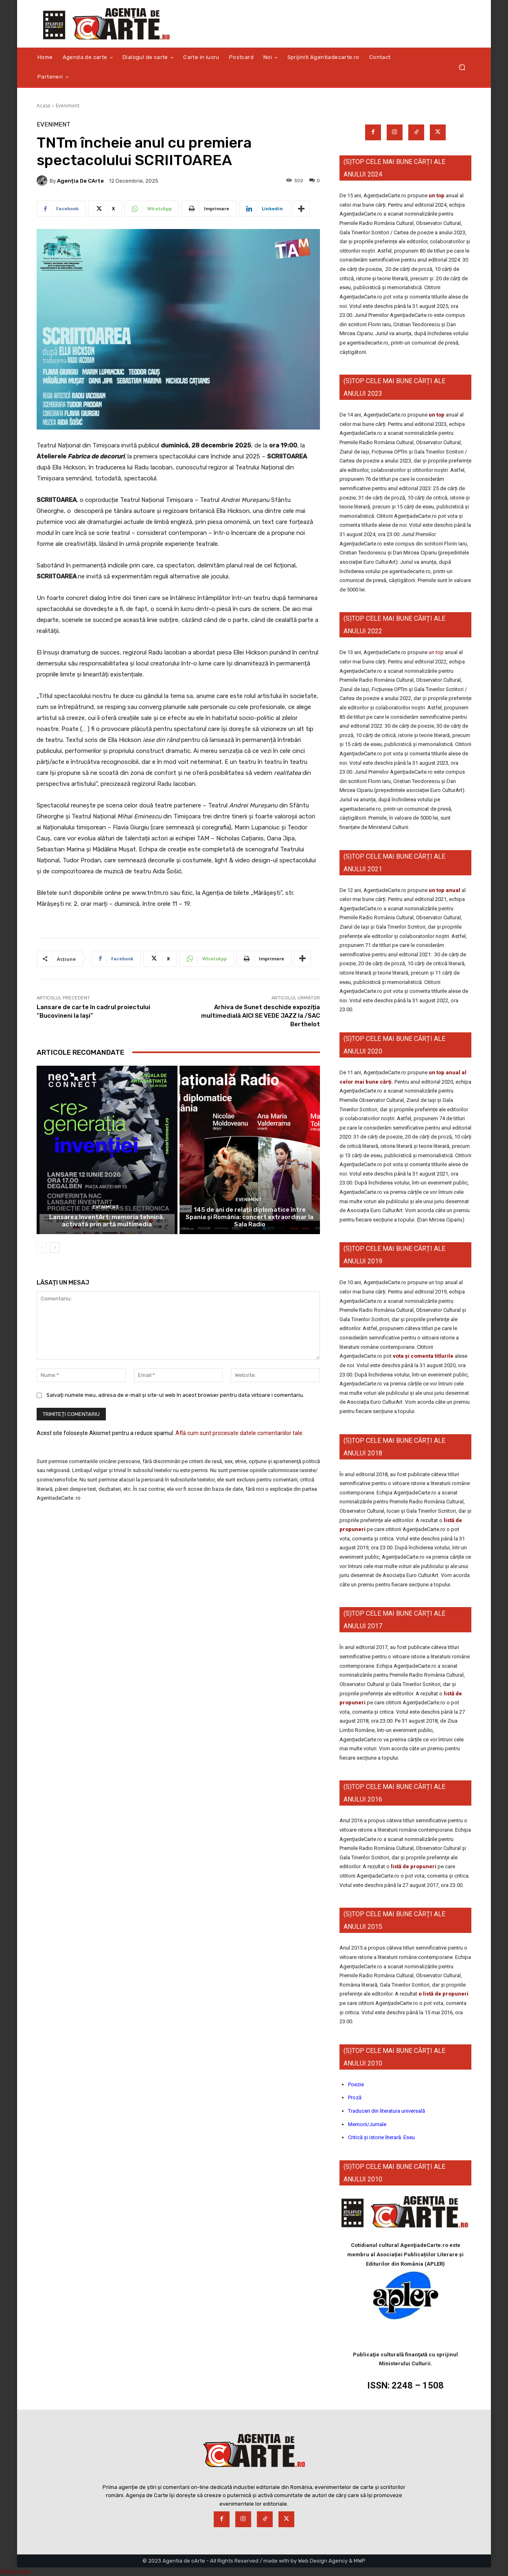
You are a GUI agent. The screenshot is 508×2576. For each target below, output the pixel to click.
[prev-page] (42, 1247)
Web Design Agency (323, 2561)
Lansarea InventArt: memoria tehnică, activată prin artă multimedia (106, 1220)
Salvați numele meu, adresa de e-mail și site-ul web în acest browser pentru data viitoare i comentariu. (175, 1395)
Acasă (43, 105)
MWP (360, 2561)
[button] (461, 67)
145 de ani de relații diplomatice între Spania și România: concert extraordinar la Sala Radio (249, 1217)
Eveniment (67, 105)
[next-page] (55, 1247)
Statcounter (15, 2571)
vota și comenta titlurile (423, 1356)
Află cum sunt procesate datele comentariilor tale (238, 1433)
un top (436, 195)
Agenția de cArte (80, 180)
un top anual (445, 890)
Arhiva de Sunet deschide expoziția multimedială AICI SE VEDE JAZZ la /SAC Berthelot (260, 1015)
